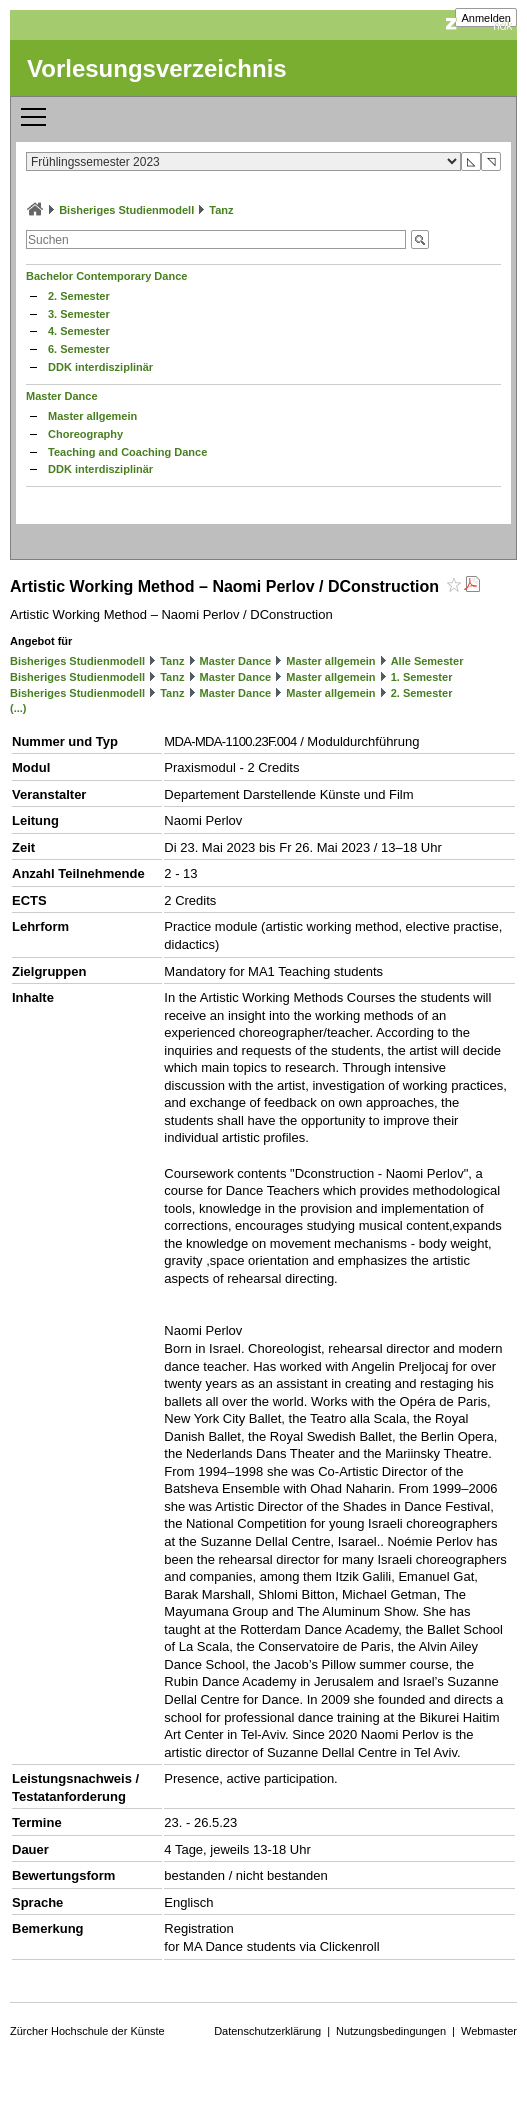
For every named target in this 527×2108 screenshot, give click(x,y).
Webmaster (489, 2031)
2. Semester (79, 296)
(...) (18, 708)
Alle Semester (427, 661)
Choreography (85, 434)
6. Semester (79, 349)
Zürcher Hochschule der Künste (87, 2031)
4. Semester (79, 331)
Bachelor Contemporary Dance (106, 276)
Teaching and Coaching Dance (127, 452)
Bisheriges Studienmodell (126, 210)
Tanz (221, 210)
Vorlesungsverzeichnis (157, 68)
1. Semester (422, 677)
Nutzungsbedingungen (391, 2031)
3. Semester (79, 314)
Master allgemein (92, 416)
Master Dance (62, 396)
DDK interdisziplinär (100, 367)
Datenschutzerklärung (267, 2031)
